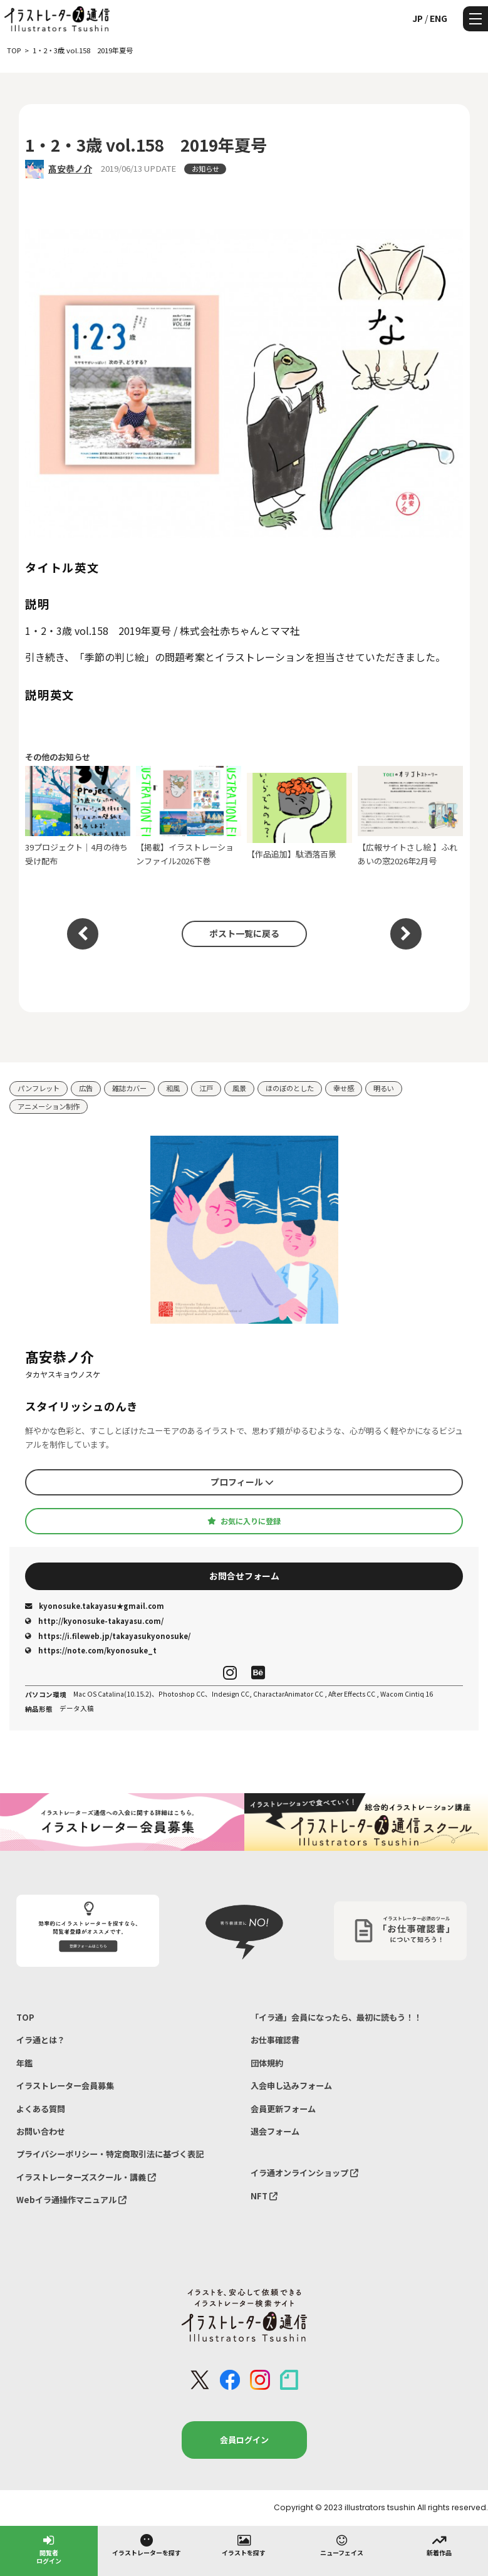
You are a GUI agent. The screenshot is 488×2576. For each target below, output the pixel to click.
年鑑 (24, 2063)
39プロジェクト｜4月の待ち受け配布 (77, 816)
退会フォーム (275, 2131)
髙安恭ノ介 (70, 168)
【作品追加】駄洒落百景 (299, 816)
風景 (239, 1088)
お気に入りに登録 (243, 1521)
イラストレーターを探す (146, 2544)
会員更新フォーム (283, 2109)
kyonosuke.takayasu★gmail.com (94, 1606)
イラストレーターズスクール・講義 (86, 2177)
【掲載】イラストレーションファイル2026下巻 (188, 816)
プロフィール (242, 1481)
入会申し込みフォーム (291, 2086)
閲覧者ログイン (48, 2548)
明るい (383, 1088)
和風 (173, 1088)
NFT (264, 2196)
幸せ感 (343, 1088)
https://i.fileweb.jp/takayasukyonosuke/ (107, 1636)
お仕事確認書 (275, 2040)
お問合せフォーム (244, 1575)
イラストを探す (244, 2544)
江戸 (206, 1088)
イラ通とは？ (40, 2040)
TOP (25, 2017)
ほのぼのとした (290, 1088)
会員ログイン (244, 2440)
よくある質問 (40, 2109)
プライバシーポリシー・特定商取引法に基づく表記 (110, 2154)
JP (417, 18)
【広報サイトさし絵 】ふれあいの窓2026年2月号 (410, 816)
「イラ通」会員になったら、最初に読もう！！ (336, 2017)
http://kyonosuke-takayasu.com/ (94, 1621)
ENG (438, 18)
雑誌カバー (129, 1088)
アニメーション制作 (49, 1106)
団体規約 (267, 2063)
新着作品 (439, 2544)
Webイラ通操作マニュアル (71, 2200)
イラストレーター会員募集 (65, 2086)
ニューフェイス (341, 2544)
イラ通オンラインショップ (304, 2173)
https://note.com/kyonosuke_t (91, 1650)
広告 (86, 1088)
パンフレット (39, 1088)
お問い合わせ (40, 2131)
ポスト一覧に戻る (244, 933)
